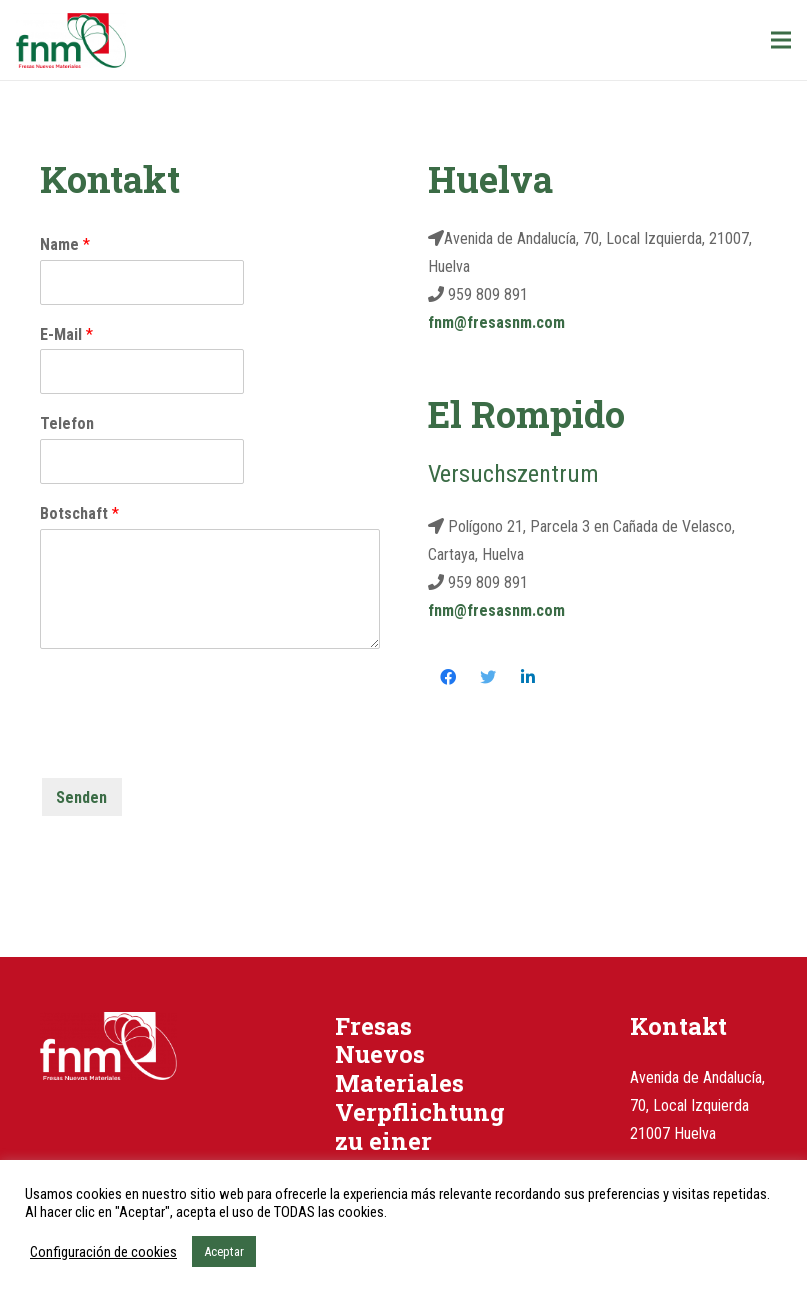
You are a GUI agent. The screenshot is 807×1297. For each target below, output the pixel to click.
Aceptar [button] (224, 1251)
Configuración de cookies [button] (103, 1252)
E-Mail (66, 334)
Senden (81, 797)
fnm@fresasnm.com (496, 322)
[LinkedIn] (528, 677)
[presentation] (192, 744)
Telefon (67, 423)
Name (65, 244)
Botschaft (79, 513)
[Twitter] (488, 677)
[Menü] (781, 40)
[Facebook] (448, 677)
